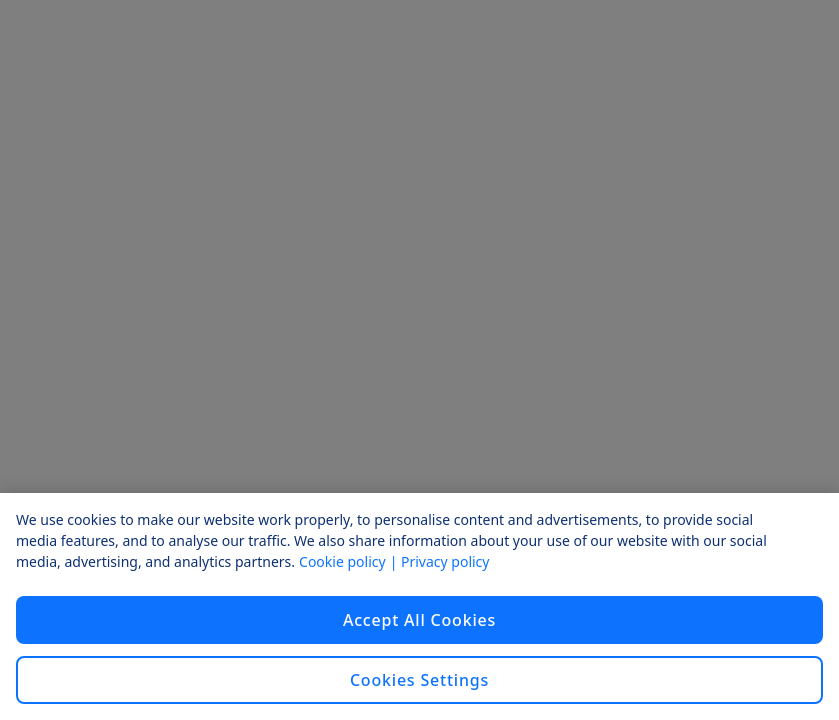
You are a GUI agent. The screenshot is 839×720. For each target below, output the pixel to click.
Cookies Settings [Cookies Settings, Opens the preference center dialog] (419, 680)
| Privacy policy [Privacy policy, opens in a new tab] (440, 561)
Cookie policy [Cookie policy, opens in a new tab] (342, 561)
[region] (419, 606)
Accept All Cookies (419, 620)
